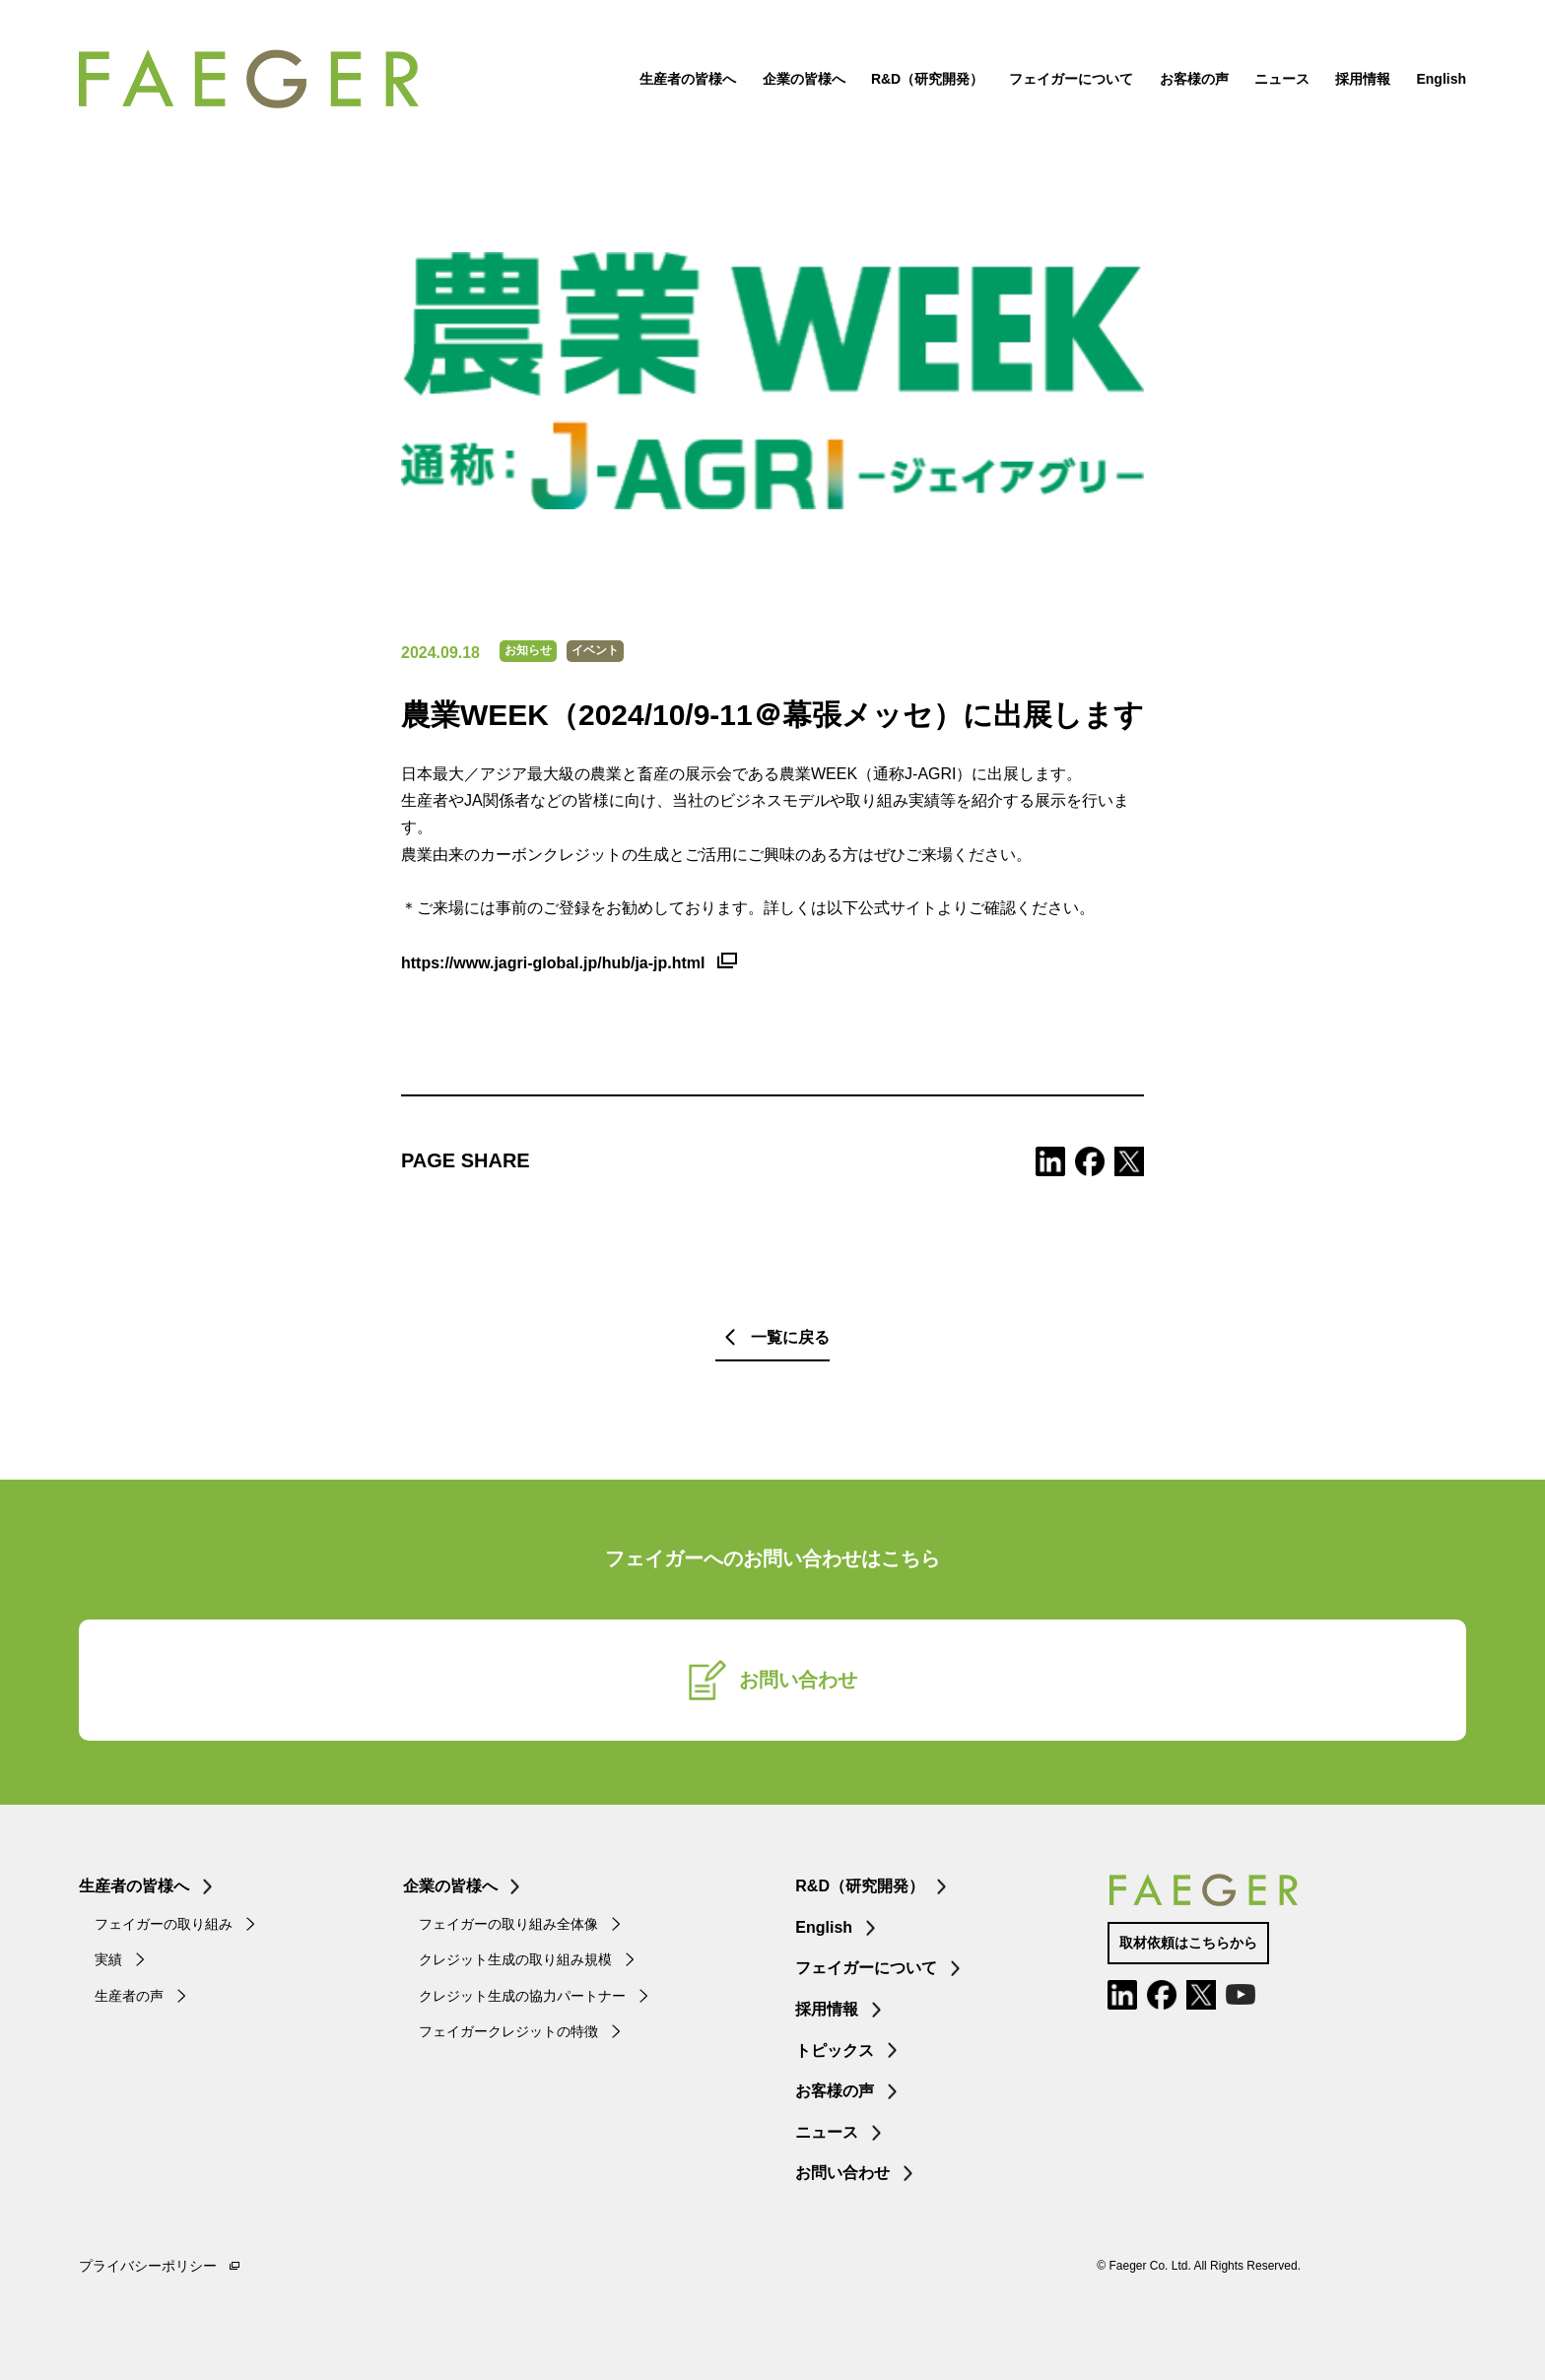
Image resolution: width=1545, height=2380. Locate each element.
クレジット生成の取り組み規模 (515, 1959)
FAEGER (249, 78)
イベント (595, 650)
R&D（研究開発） (927, 79)
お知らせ (528, 650)
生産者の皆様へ (687, 79)
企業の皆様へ (804, 79)
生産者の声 (129, 1996)
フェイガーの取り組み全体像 (508, 1924)
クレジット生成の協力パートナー (522, 1996)
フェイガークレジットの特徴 (508, 2031)
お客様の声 (1194, 79)
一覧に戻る (790, 1337)
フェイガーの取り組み (164, 1924)
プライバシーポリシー (148, 2266)
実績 (108, 1959)
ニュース (1282, 79)
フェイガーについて (1071, 79)
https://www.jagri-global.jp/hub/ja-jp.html (553, 963)
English (1441, 79)
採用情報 (1362, 79)
